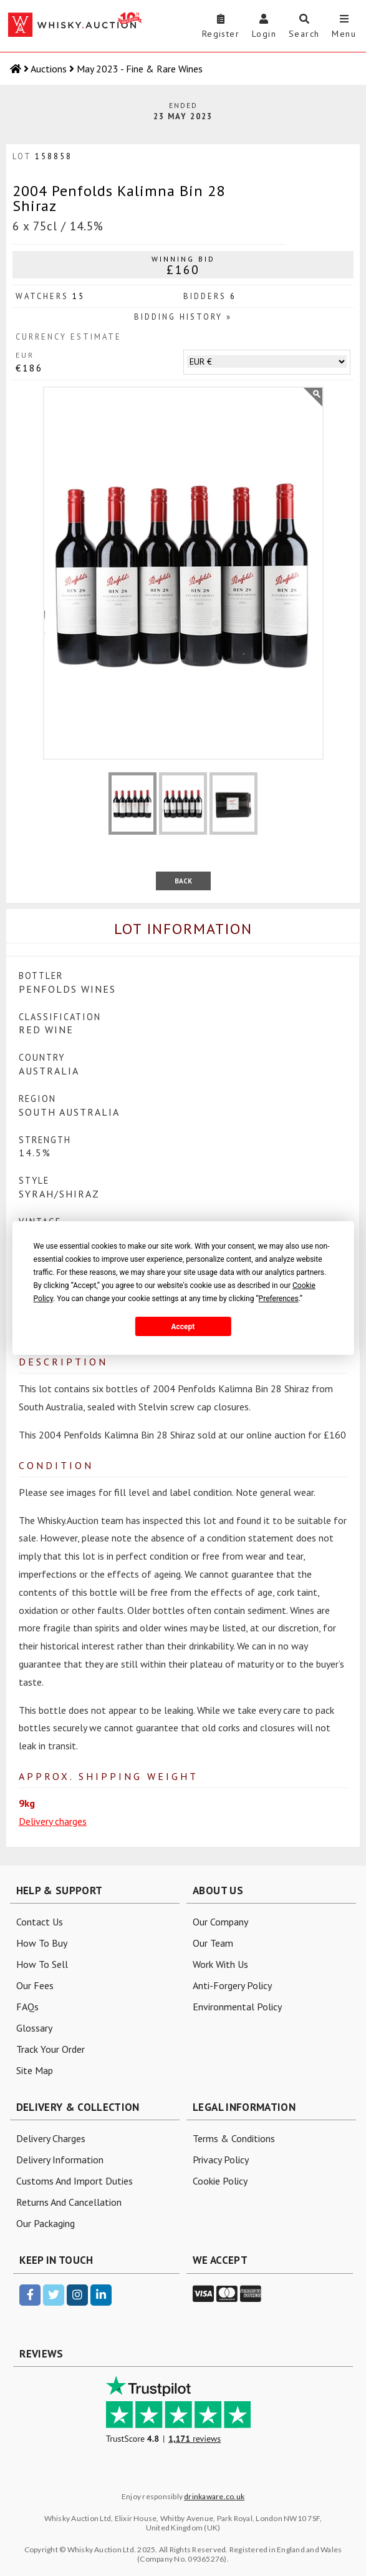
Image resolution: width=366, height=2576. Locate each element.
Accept (183, 1326)
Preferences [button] (279, 1298)
